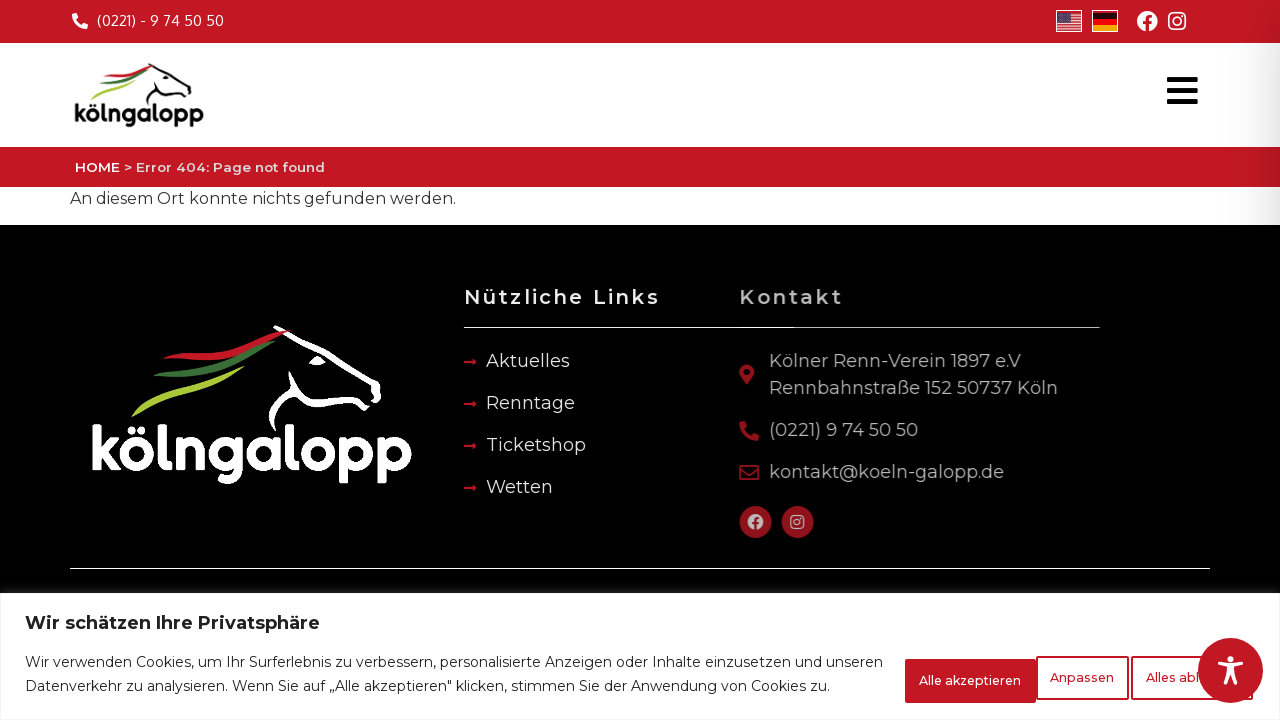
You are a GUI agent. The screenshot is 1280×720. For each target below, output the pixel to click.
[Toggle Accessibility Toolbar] (1230, 670)
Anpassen (829, 667)
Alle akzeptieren (1166, 667)
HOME (97, 167)
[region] (640, 648)
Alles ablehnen (986, 667)
